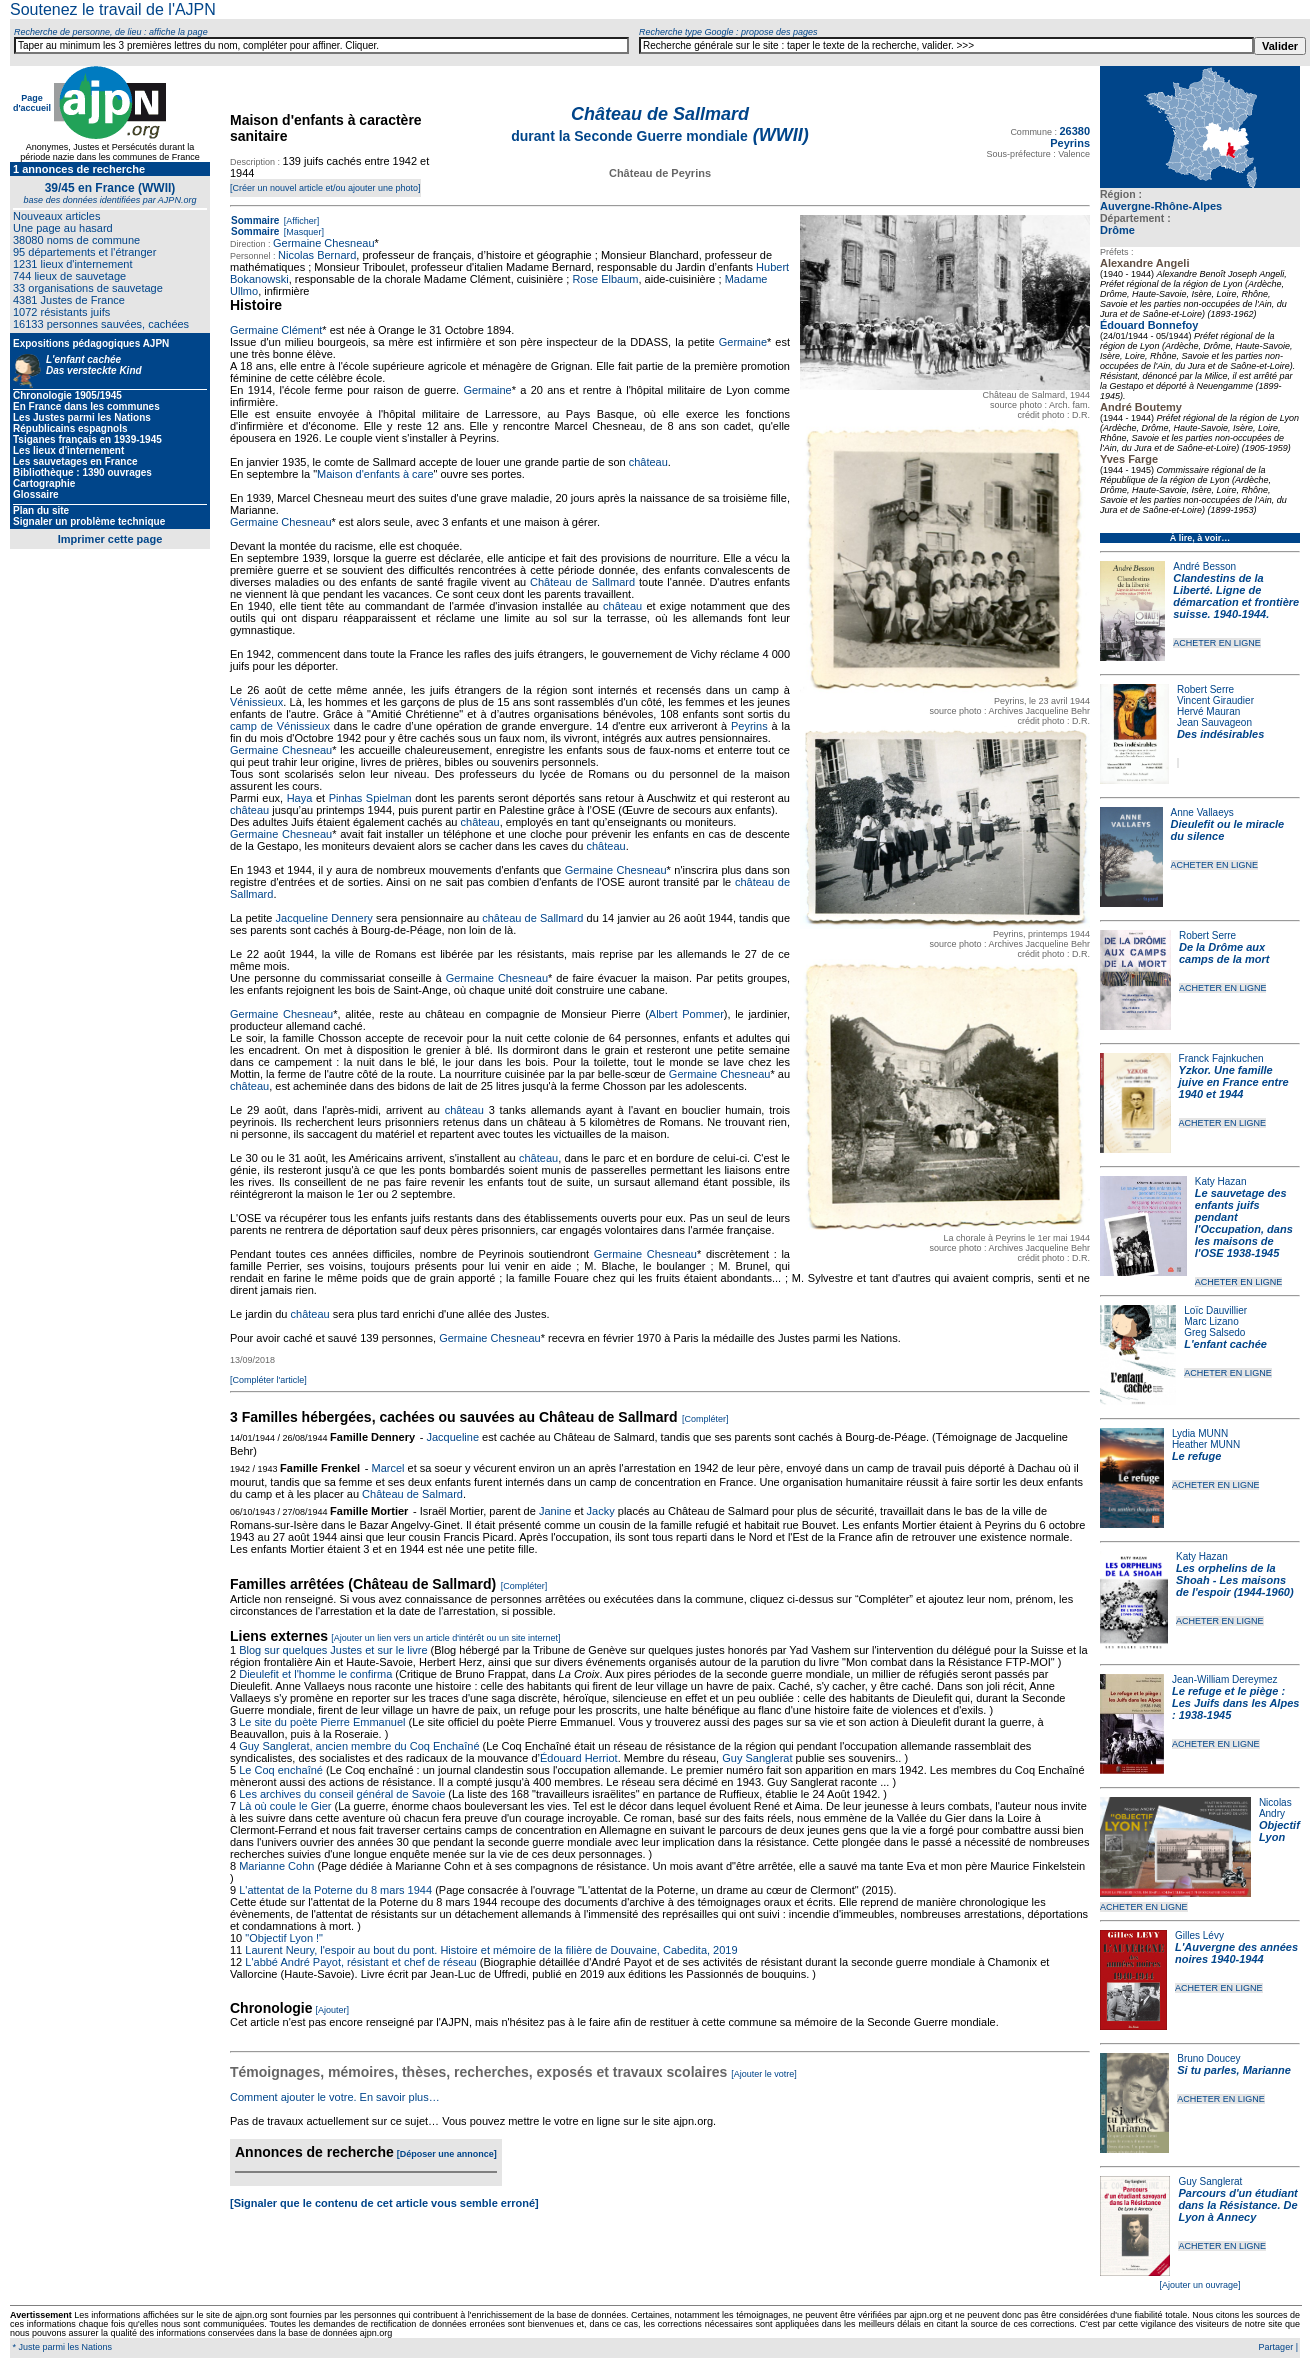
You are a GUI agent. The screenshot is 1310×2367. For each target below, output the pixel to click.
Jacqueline (452, 1437)
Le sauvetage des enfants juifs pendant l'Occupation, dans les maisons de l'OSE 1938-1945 (1244, 1223)
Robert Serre (1205, 689)
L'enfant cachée (1225, 1344)
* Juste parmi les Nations (61, 2347)
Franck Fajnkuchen (1221, 1058)
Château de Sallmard (582, 582)
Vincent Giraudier (1215, 700)
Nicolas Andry (1275, 1808)
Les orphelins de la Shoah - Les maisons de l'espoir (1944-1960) (1235, 1580)
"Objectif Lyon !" (284, 1938)
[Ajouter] (333, 2010)
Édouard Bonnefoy (1149, 325)
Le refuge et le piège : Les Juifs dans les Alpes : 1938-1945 (1235, 1703)
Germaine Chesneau (324, 243)
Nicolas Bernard (317, 255)
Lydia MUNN (1200, 1433)
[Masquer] (302, 232)
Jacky (601, 1511)
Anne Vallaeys (1202, 812)
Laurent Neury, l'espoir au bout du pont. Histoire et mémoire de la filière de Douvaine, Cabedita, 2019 (491, 1950)
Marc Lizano (1211, 1321)
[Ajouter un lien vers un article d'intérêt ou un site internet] (445, 1638)
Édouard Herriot (579, 1758)
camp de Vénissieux (280, 726)
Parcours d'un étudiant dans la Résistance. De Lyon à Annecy (1237, 2205)
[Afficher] (300, 221)
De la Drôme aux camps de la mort (1224, 953)
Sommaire (255, 220)
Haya (300, 798)
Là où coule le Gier (285, 1806)
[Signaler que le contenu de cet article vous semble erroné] (384, 2203)
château (648, 462)
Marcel (387, 1468)
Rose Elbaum (605, 279)
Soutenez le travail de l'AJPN (113, 9)
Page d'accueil (32, 103)
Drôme (1117, 230)
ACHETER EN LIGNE (1217, 643)
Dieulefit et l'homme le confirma (315, 1674)
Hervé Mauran (1208, 711)
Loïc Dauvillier (1215, 1310)
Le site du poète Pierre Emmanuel (322, 1722)
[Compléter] (705, 1419)
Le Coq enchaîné (281, 1770)
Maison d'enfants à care (375, 474)
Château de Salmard (412, 1494)
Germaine (743, 342)
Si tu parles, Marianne (1234, 2070)
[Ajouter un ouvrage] (1199, 2285)
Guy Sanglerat (1210, 2181)
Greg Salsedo (1214, 1332)
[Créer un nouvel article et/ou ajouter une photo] (325, 188)
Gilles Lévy (1199, 1935)
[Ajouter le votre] (764, 2074)
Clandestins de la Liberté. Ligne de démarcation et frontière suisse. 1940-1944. (1236, 596)
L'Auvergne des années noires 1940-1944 (1236, 1953)
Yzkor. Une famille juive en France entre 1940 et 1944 (1234, 1082)
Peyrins (749, 726)
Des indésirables (1220, 734)
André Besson (1204, 566)
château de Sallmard (532, 918)
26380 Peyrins (1070, 137)
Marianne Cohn (276, 1866)
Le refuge (1197, 1456)
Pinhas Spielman (370, 798)
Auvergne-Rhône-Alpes (1161, 206)
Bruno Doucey (1208, 2058)
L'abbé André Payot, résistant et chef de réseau (360, 1962)
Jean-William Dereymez (1225, 1679)
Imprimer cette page (110, 539)
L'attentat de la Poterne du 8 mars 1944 (335, 1890)
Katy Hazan (1221, 1181)
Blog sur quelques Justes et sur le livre (334, 1650)
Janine (555, 1511)
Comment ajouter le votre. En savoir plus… (335, 2097)
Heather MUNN (1206, 1444)
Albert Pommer (686, 1014)
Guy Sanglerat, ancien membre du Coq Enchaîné (359, 1746)
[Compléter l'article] (268, 1380)
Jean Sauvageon (1214, 722)
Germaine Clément (276, 330)
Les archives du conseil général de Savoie (342, 1794)
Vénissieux (256, 702)
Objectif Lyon (1279, 1831)
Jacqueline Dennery (324, 918)
